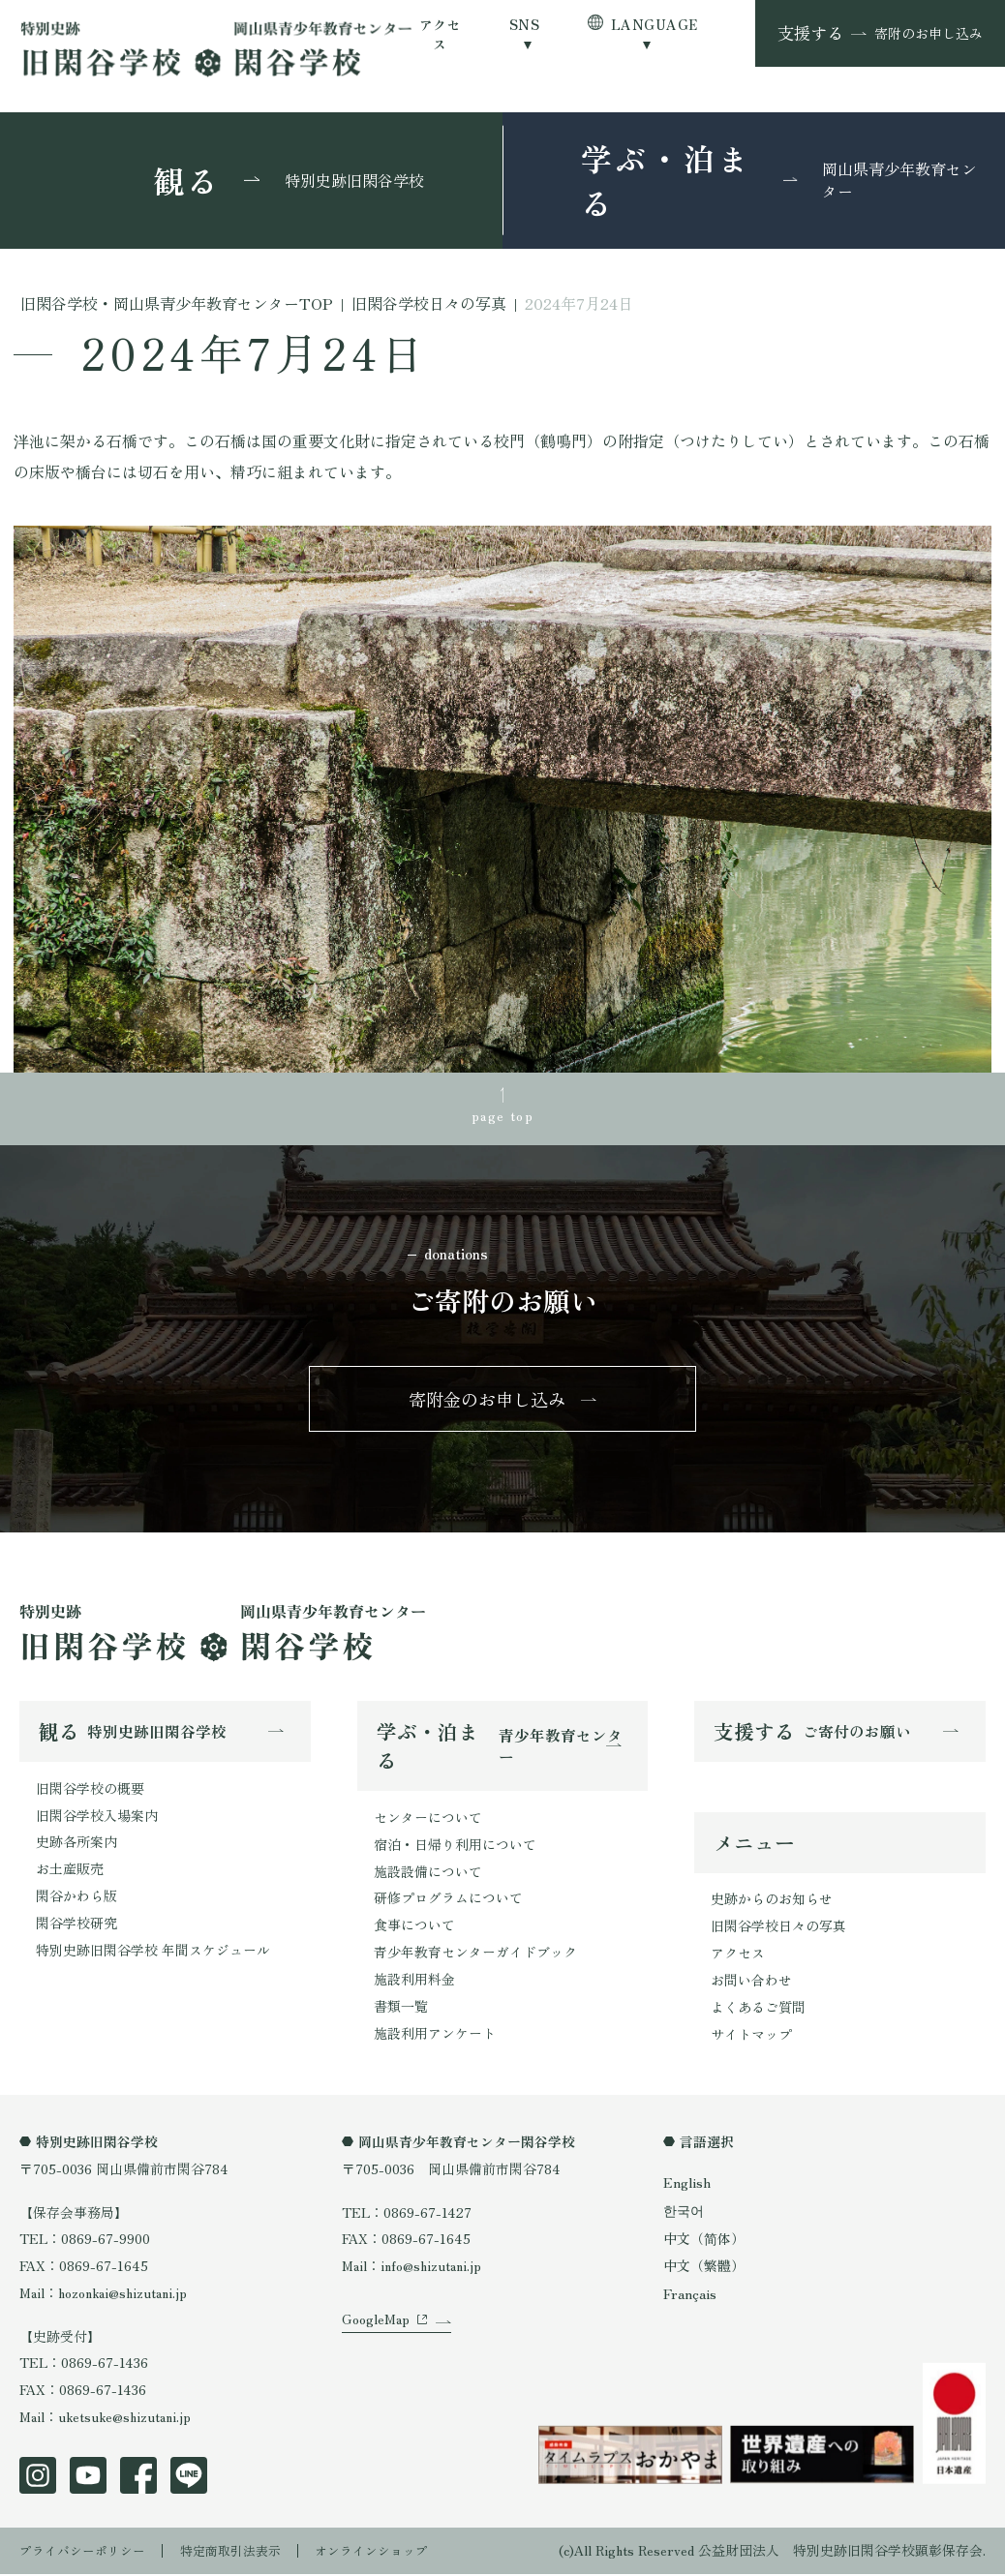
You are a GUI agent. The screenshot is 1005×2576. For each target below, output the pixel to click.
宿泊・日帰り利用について (455, 1849)
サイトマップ (751, 2039)
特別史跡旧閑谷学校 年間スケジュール (153, 1953)
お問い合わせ (751, 1985)
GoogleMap (376, 2347)
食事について (414, 1929)
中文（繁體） (704, 2271)
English (687, 2187)
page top (502, 1115)
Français (689, 2298)
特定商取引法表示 (244, 2551)
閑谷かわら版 (76, 1899)
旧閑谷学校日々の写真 (778, 1932)
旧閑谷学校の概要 (90, 1793)
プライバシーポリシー (87, 2551)
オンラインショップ (393, 2551)
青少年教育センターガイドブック (475, 1955)
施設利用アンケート (435, 2036)
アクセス (440, 34)
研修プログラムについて (448, 1902)
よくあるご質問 (758, 2012)
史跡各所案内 (76, 1846)
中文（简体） (704, 2243)
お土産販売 (70, 1873)
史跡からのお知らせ (772, 1905)
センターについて (428, 1822)
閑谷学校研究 (76, 1926)
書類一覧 (401, 2009)
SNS (524, 24)
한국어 (683, 2215)
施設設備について (428, 1875)
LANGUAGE (654, 24)
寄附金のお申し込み (488, 1402)
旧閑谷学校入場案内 (97, 1819)
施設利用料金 (414, 1982)
